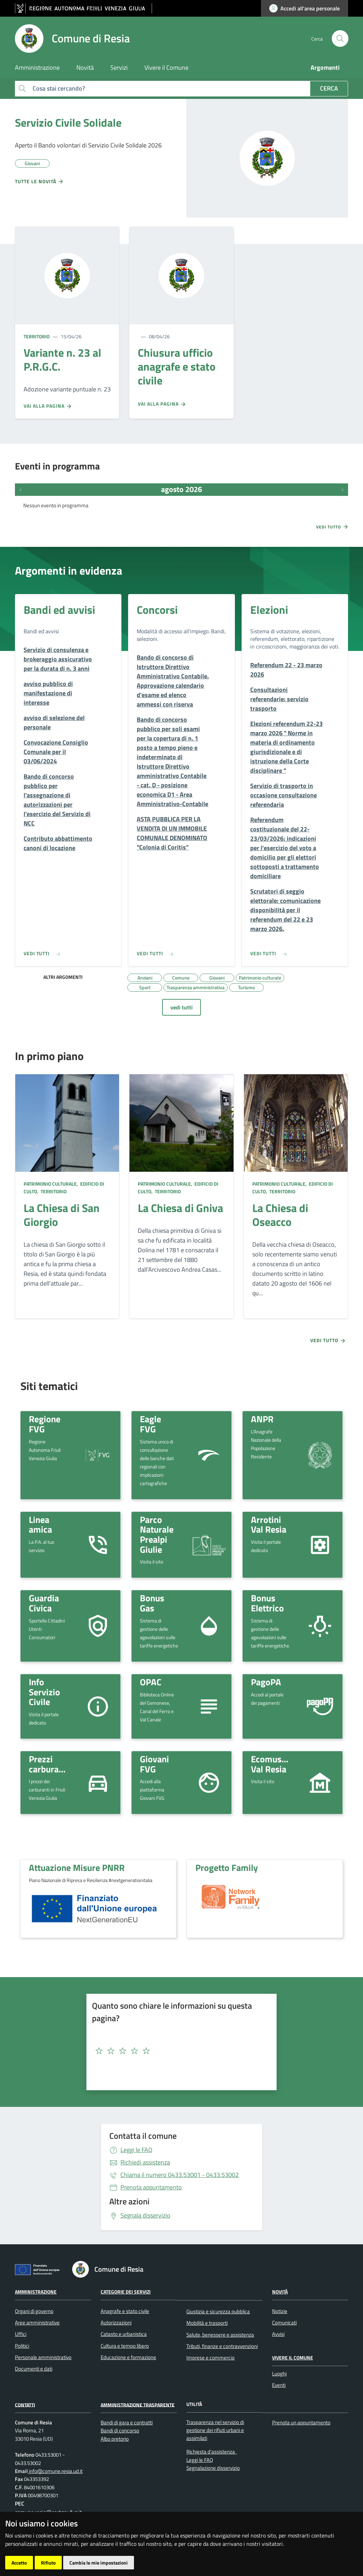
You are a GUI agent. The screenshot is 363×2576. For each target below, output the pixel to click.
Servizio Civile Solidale (68, 122)
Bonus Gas (152, 1603)
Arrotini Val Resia (268, 1524)
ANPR (262, 1419)
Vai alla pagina (48, 406)
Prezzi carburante (50, 1764)
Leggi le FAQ (136, 2149)
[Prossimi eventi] (342, 489)
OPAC (150, 1682)
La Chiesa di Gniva (180, 1208)
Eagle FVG (150, 1424)
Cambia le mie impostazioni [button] (98, 2562)
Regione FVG (44, 1424)
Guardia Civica (44, 1603)
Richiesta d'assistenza (210, 2452)
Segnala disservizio (145, 2215)
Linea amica (40, 1524)
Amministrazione (36, 2291)
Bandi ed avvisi (59, 609)
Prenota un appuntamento (301, 2422)
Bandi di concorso (120, 2430)
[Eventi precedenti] (20, 489)
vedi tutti (181, 1007)
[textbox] (179, 2051)
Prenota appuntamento (151, 2187)
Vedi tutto (332, 526)
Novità (280, 2291)
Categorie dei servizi (126, 2291)
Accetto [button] (19, 2562)
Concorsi (157, 609)
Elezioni (269, 609)
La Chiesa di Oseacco (280, 1215)
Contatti (25, 2404)
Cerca (329, 88)
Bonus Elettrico (267, 1603)
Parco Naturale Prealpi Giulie (157, 1534)
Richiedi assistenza (145, 2162)
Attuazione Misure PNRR (77, 1867)
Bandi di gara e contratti (127, 2422)
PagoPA (266, 1682)
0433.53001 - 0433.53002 (179, 2174)
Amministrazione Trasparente (138, 2404)
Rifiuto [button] (48, 2562)
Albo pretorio (115, 2439)
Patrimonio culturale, (51, 1183)
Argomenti (325, 67)
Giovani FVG (154, 1764)
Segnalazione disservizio (213, 2468)
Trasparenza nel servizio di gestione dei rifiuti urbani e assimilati (215, 2430)
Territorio (37, 336)
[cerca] (339, 38)
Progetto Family (226, 1867)
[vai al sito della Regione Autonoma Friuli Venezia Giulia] (83, 8)
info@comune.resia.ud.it (55, 2471)
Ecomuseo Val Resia (271, 1764)
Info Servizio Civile (44, 1692)
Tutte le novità (39, 181)
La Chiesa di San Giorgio (62, 1215)
